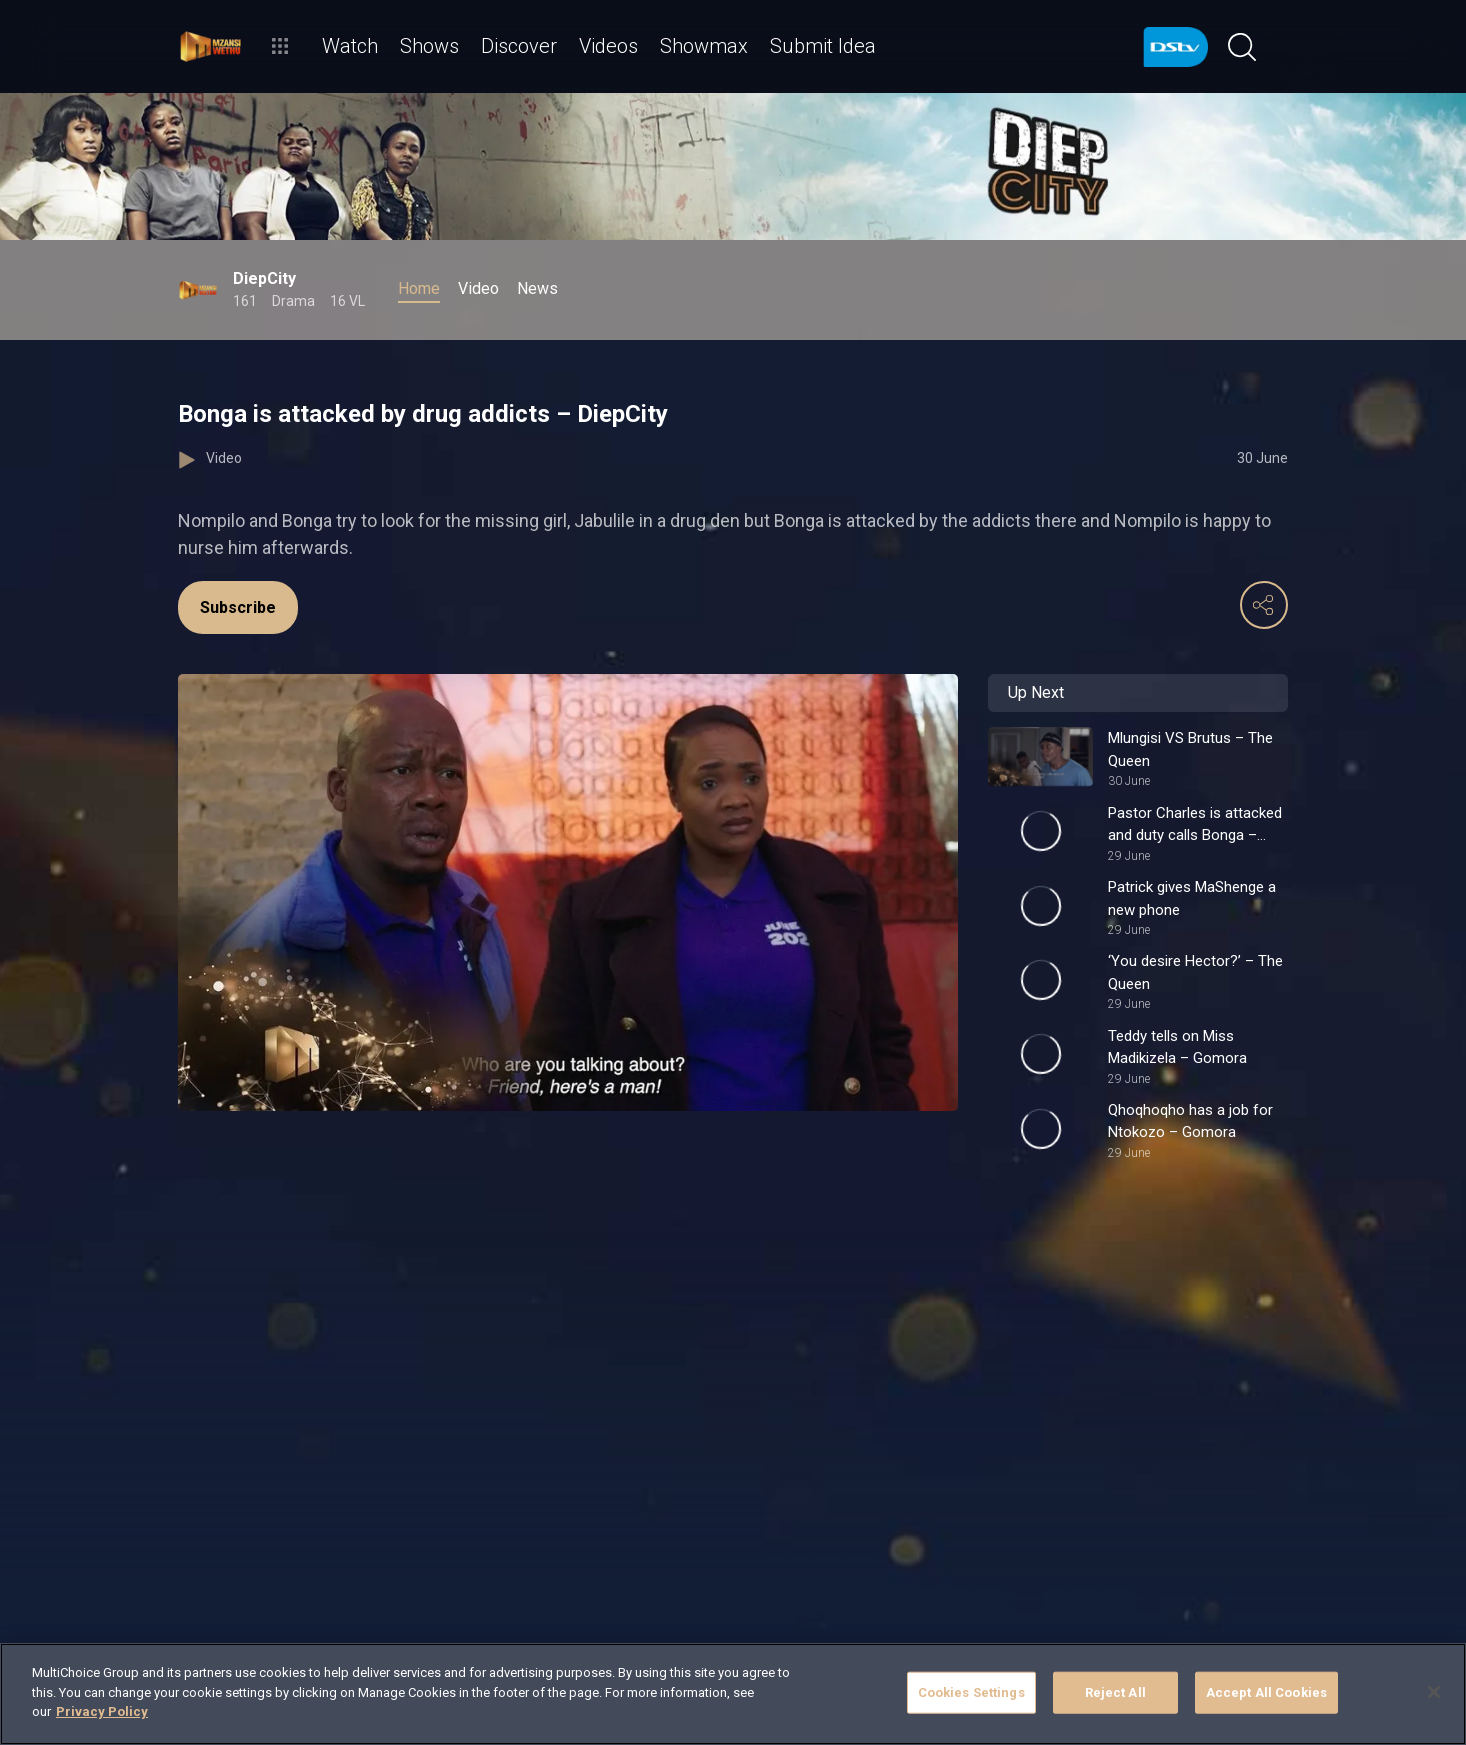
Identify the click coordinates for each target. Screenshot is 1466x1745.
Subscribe (238, 607)
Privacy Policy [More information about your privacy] (102, 1711)
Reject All (1115, 1692)
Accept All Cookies (1266, 1692)
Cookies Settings (971, 1692)
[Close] (1434, 1692)
